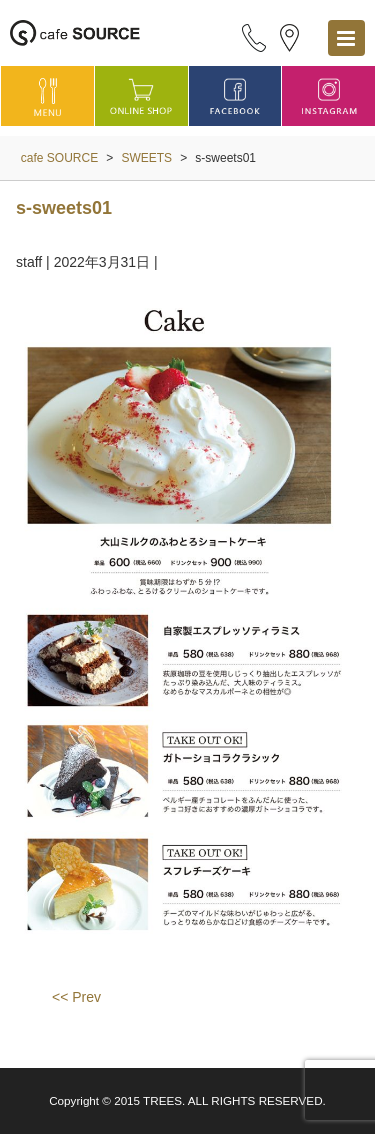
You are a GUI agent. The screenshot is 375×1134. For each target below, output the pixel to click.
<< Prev (76, 997)
